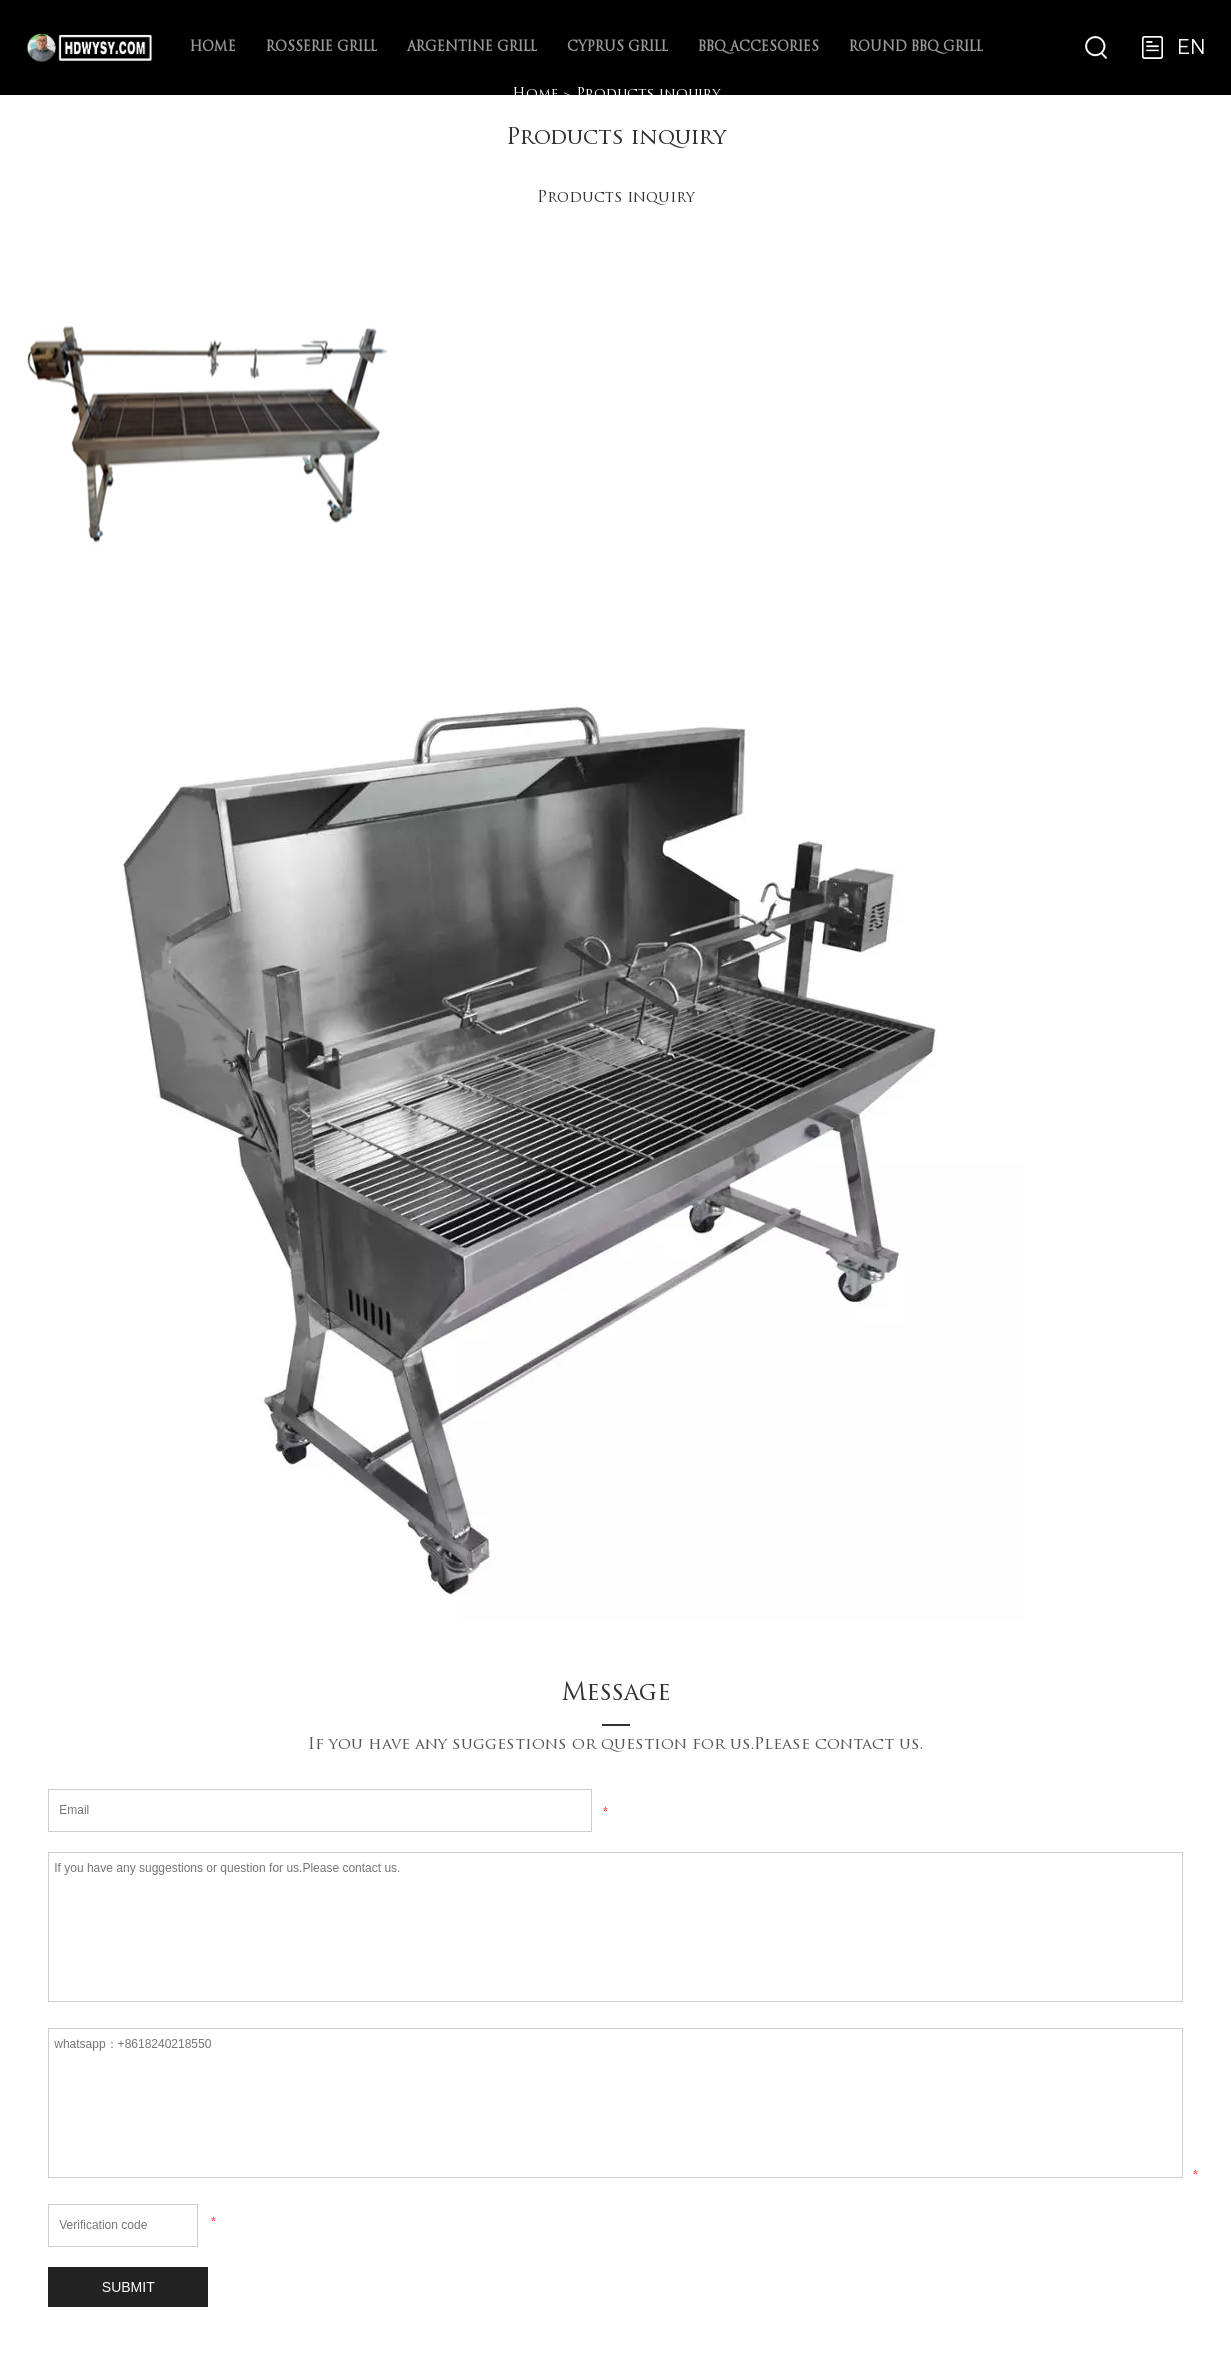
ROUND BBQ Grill (916, 47)
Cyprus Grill (617, 47)
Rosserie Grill (321, 47)
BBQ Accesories (758, 47)
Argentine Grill (472, 47)
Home (213, 47)
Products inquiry (648, 94)
